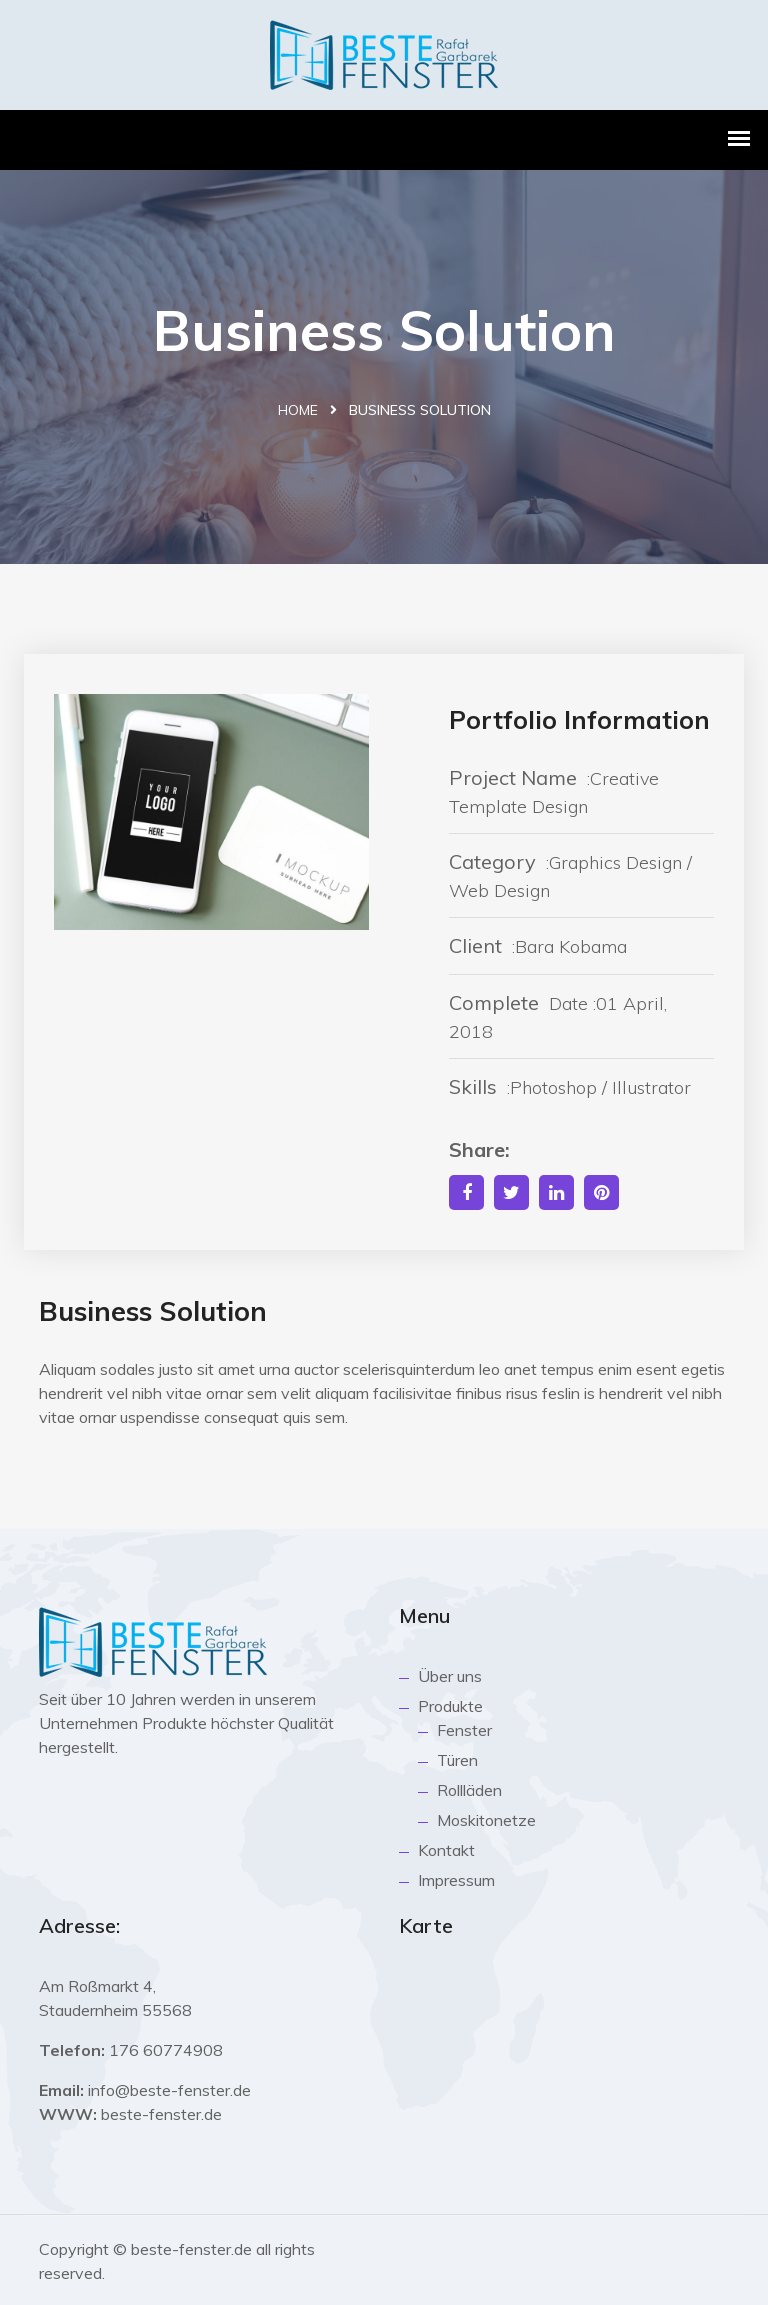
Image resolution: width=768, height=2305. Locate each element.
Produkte (450, 1706)
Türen (457, 1760)
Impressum (456, 1880)
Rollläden (469, 1790)
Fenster (464, 1730)
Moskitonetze (486, 1820)
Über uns (450, 1676)
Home (298, 410)
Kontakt (446, 1850)
